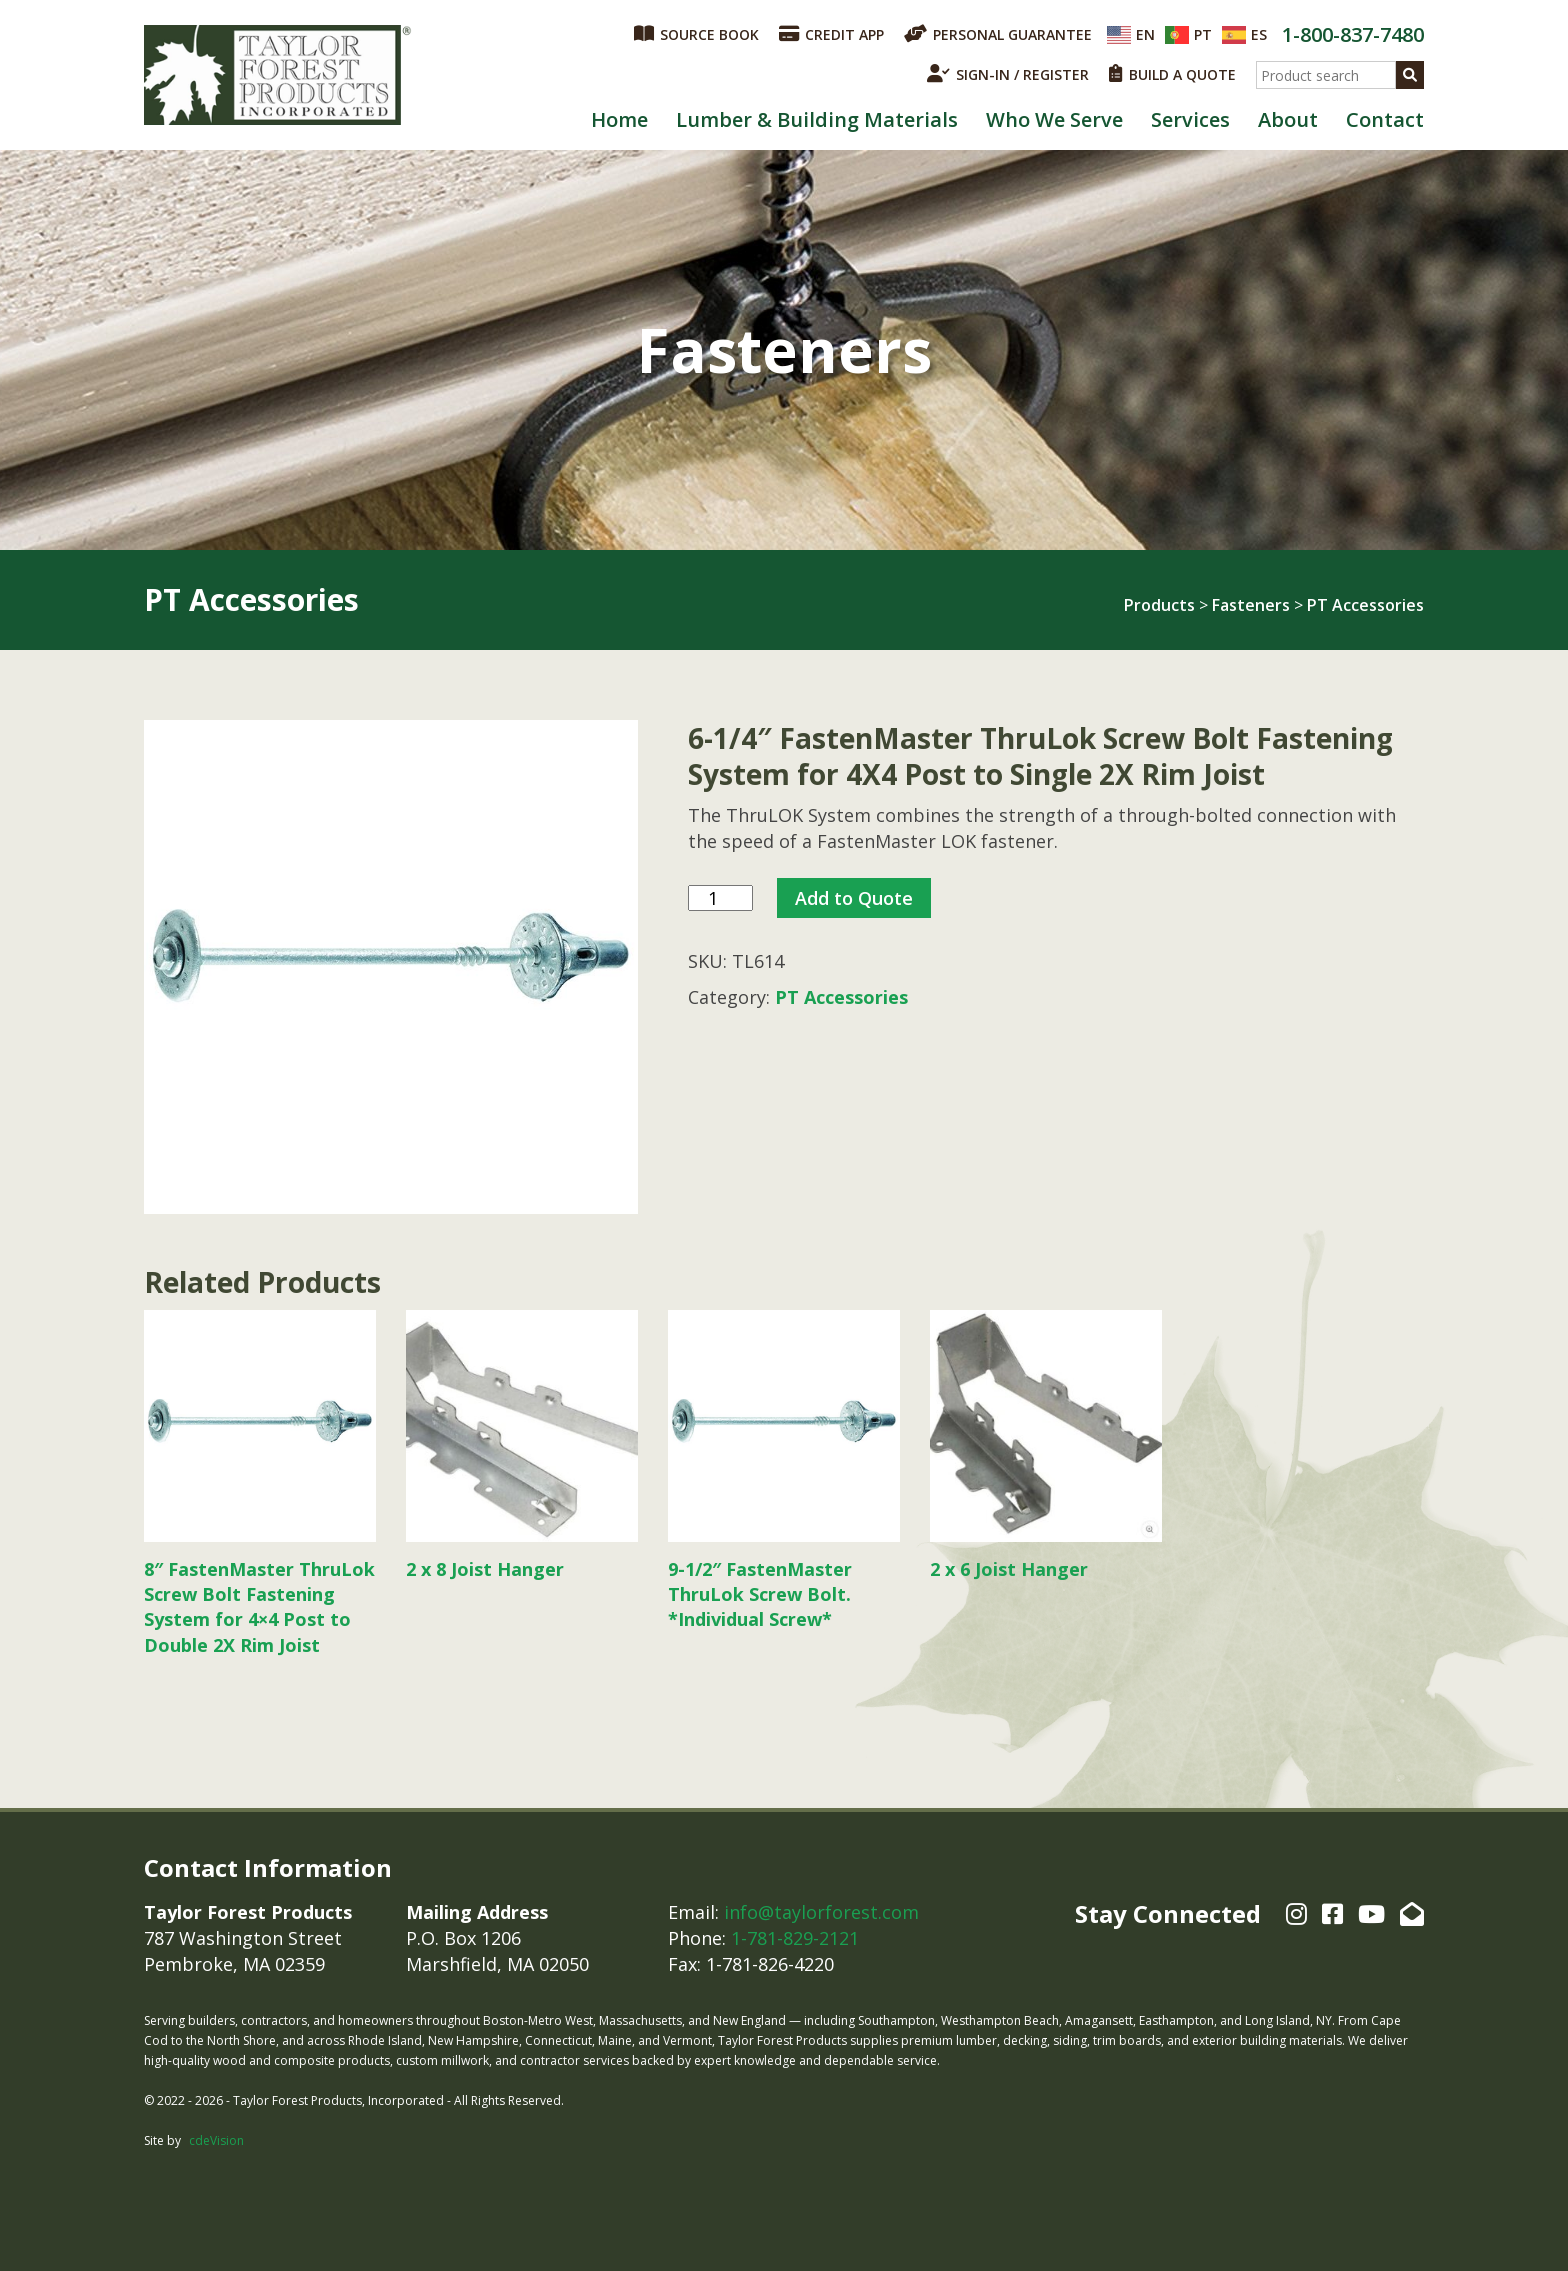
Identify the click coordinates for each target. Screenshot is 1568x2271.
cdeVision (216, 2140)
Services (1190, 119)
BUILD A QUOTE (1172, 74)
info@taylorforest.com (821, 1912)
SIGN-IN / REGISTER (1008, 74)
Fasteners (1251, 605)
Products (1159, 605)
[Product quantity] (720, 898)
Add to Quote (854, 898)
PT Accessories (1365, 605)
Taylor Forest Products (278, 75)
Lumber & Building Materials (817, 119)
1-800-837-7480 (1353, 34)
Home (619, 119)
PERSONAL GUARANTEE (998, 34)
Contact (1385, 119)
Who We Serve (1054, 119)
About (1288, 119)
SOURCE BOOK (696, 34)
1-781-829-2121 (795, 1938)
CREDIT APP (831, 34)
